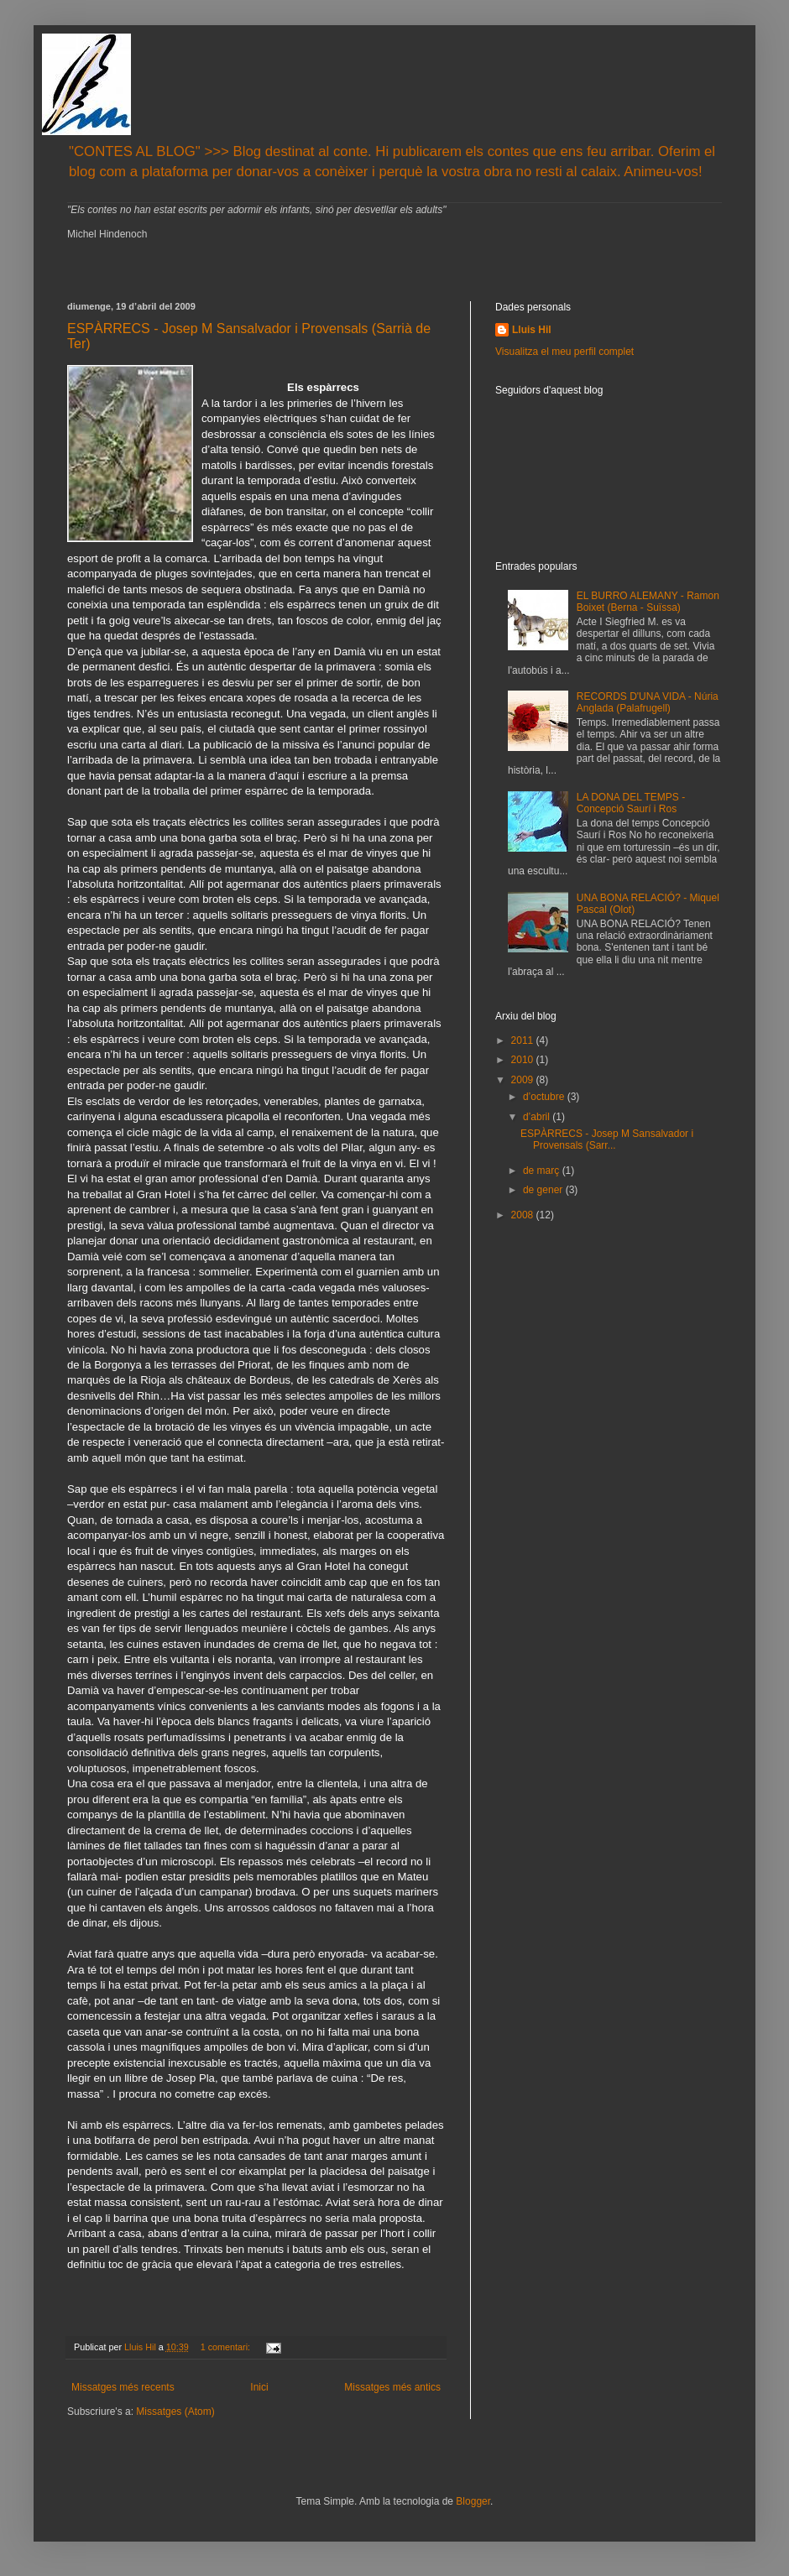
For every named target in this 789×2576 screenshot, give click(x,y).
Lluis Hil (531, 330)
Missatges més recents (123, 2387)
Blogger (473, 2501)
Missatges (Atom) (175, 2411)
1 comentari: (227, 2347)
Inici (259, 2387)
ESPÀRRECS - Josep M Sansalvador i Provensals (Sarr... (606, 1139)
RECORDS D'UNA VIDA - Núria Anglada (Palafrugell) (647, 702)
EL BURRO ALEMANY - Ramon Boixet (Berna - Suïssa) (648, 601)
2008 (523, 1215)
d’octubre (545, 1097)
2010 (523, 1060)
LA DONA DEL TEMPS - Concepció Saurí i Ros (631, 803)
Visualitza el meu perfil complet (564, 351)
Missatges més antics (392, 2387)
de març (542, 1170)
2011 (523, 1040)
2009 (523, 1080)
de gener (544, 1190)
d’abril (537, 1117)
